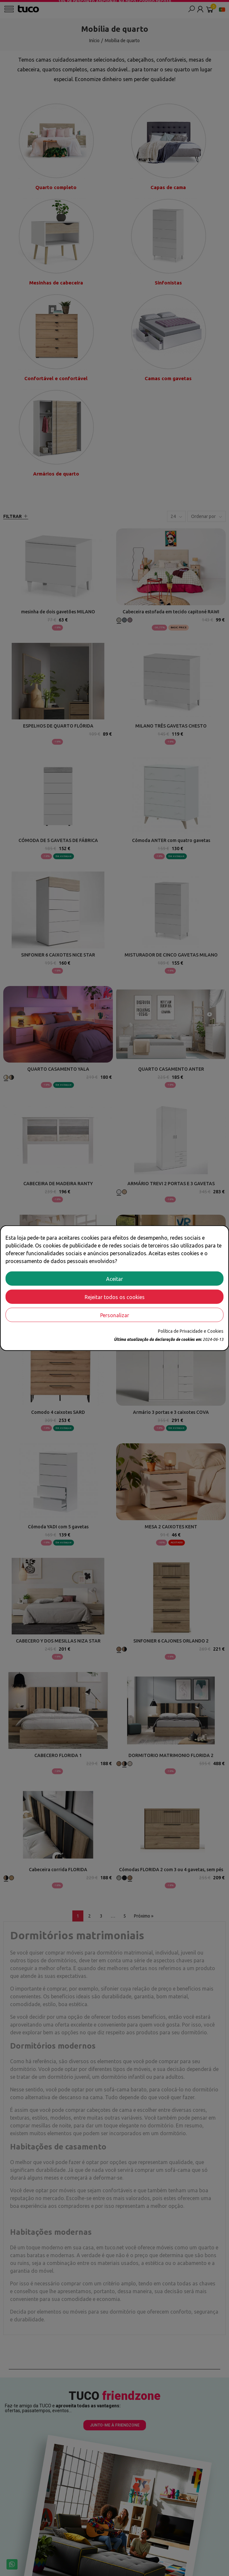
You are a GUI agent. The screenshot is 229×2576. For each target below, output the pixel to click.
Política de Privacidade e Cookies (190, 1330)
